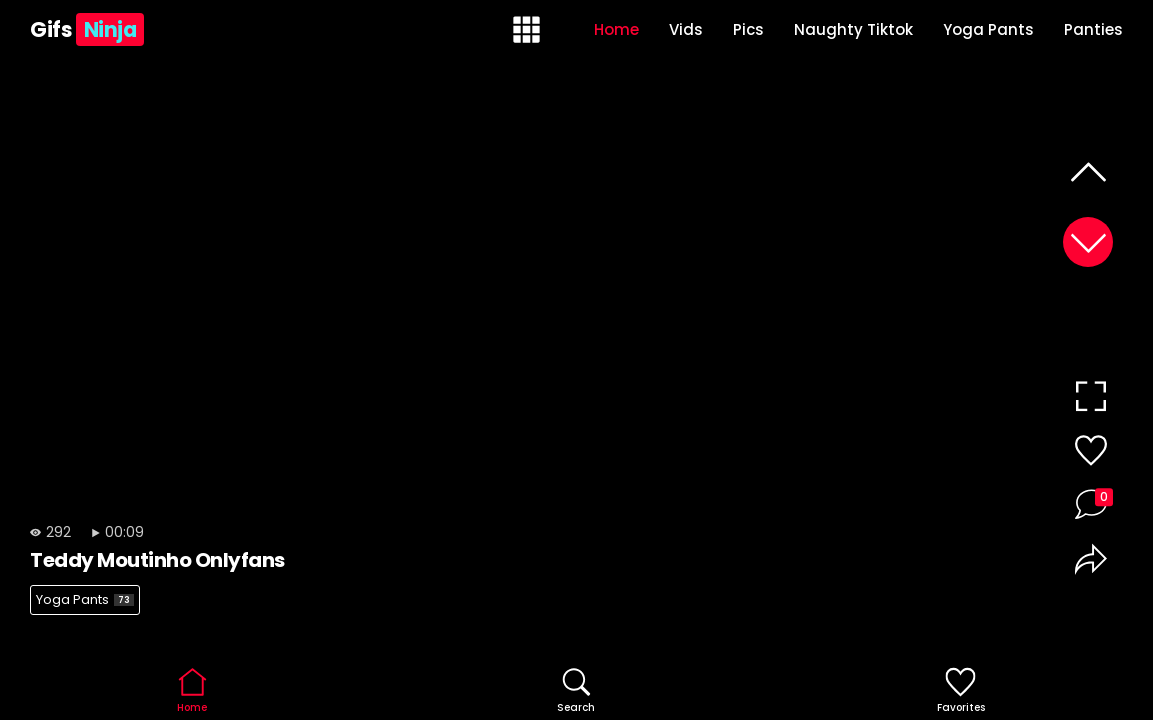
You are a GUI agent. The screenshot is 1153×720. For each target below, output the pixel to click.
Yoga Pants (988, 29)
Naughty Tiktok (853, 29)
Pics (748, 29)
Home (616, 29)
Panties (1093, 29)
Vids (686, 29)
